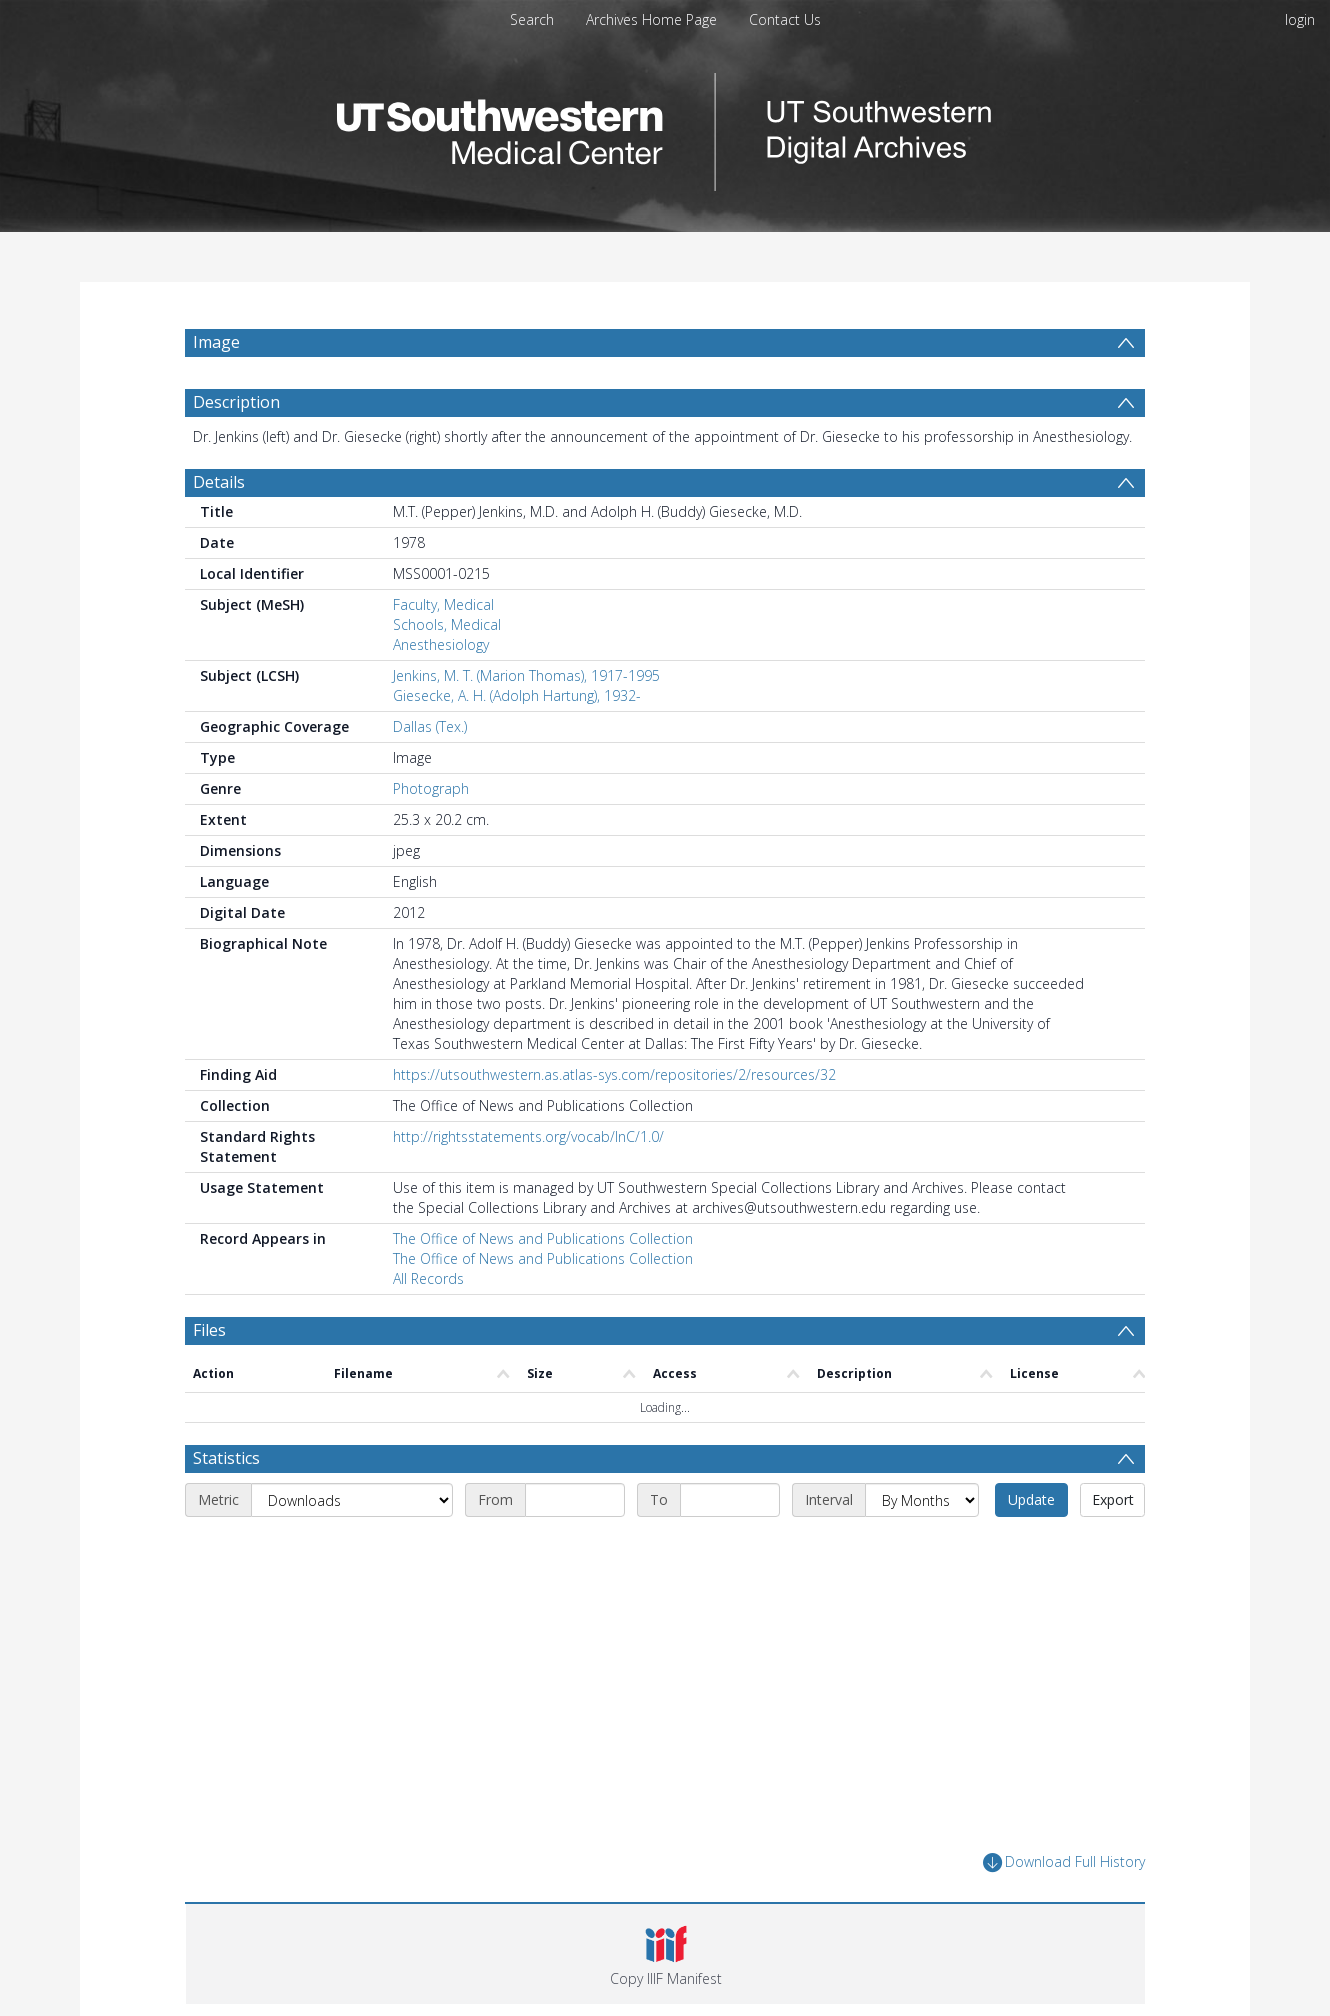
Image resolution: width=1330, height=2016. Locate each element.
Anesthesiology (441, 644)
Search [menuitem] (532, 19)
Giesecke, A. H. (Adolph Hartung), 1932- (517, 695)
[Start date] (575, 1500)
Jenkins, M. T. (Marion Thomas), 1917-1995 (526, 675)
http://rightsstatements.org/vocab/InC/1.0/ (528, 1136)
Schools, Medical (447, 624)
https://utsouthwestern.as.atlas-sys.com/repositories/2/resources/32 (614, 1074)
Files (209, 1330)
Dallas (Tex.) (430, 726)
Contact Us (785, 19)
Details (219, 482)
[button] (665, 1954)
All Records (428, 1278)
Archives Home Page (651, 19)
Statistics (226, 1458)
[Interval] (922, 1500)
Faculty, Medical (443, 604)
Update (1031, 1499)
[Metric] (352, 1500)
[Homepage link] (665, 126)
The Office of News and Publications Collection (543, 1238)
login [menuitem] (1300, 19)
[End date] (730, 1500)
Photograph (431, 788)
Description (236, 402)
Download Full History (1064, 1862)
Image (216, 342)
